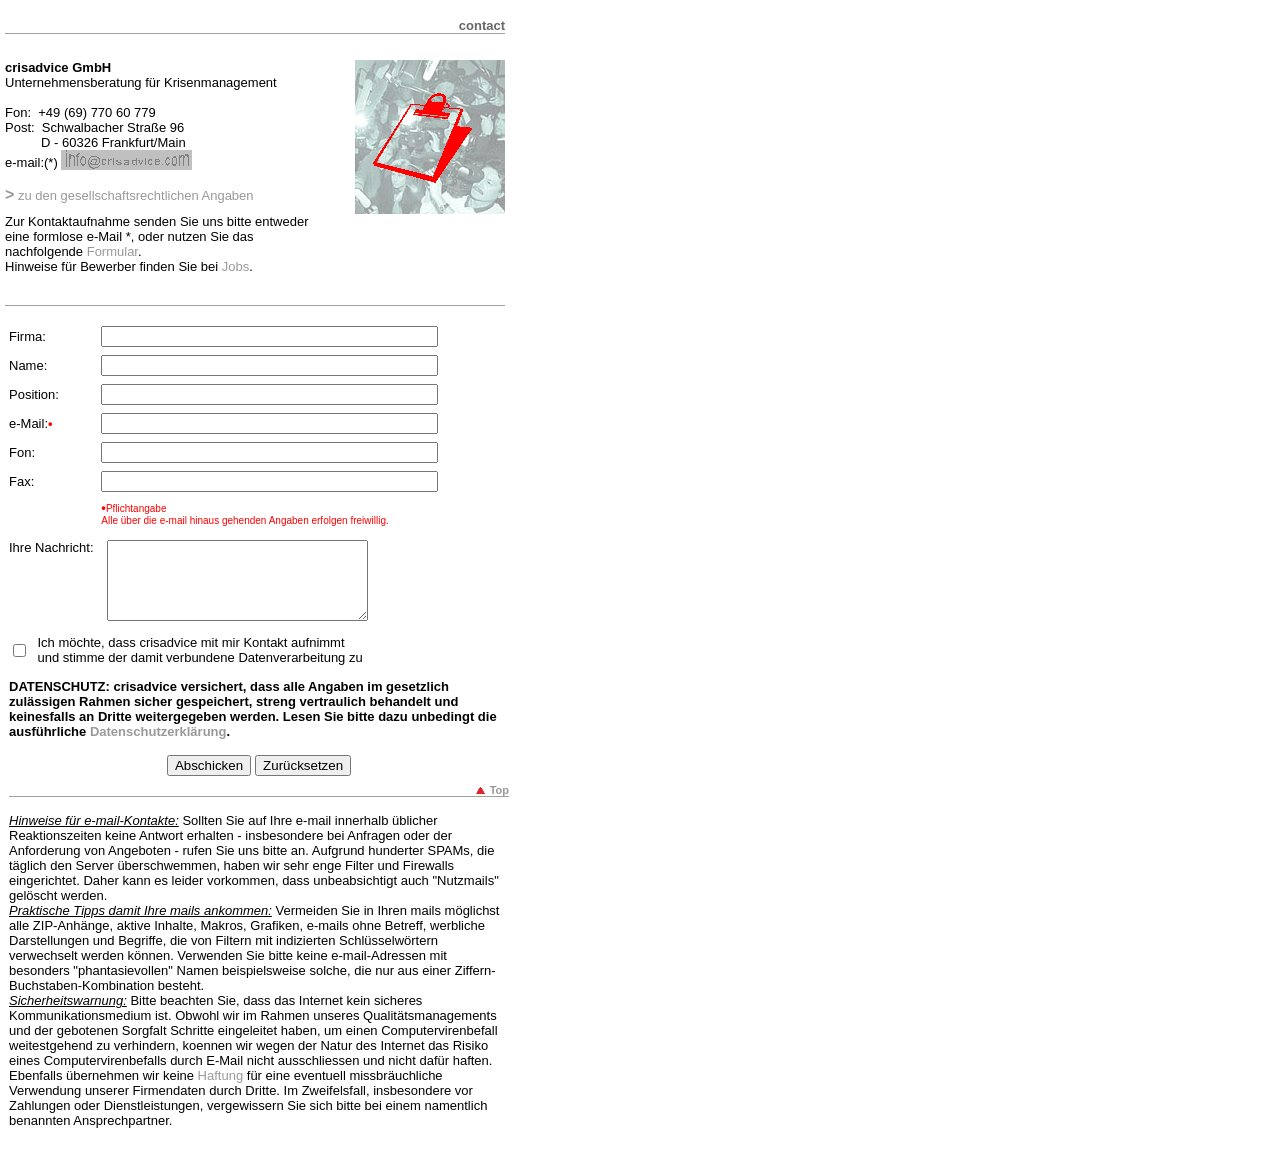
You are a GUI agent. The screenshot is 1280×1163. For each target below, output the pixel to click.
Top (499, 805)
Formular (112, 251)
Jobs (235, 266)
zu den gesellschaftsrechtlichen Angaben (129, 195)
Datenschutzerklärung (158, 746)
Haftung (221, 1090)
